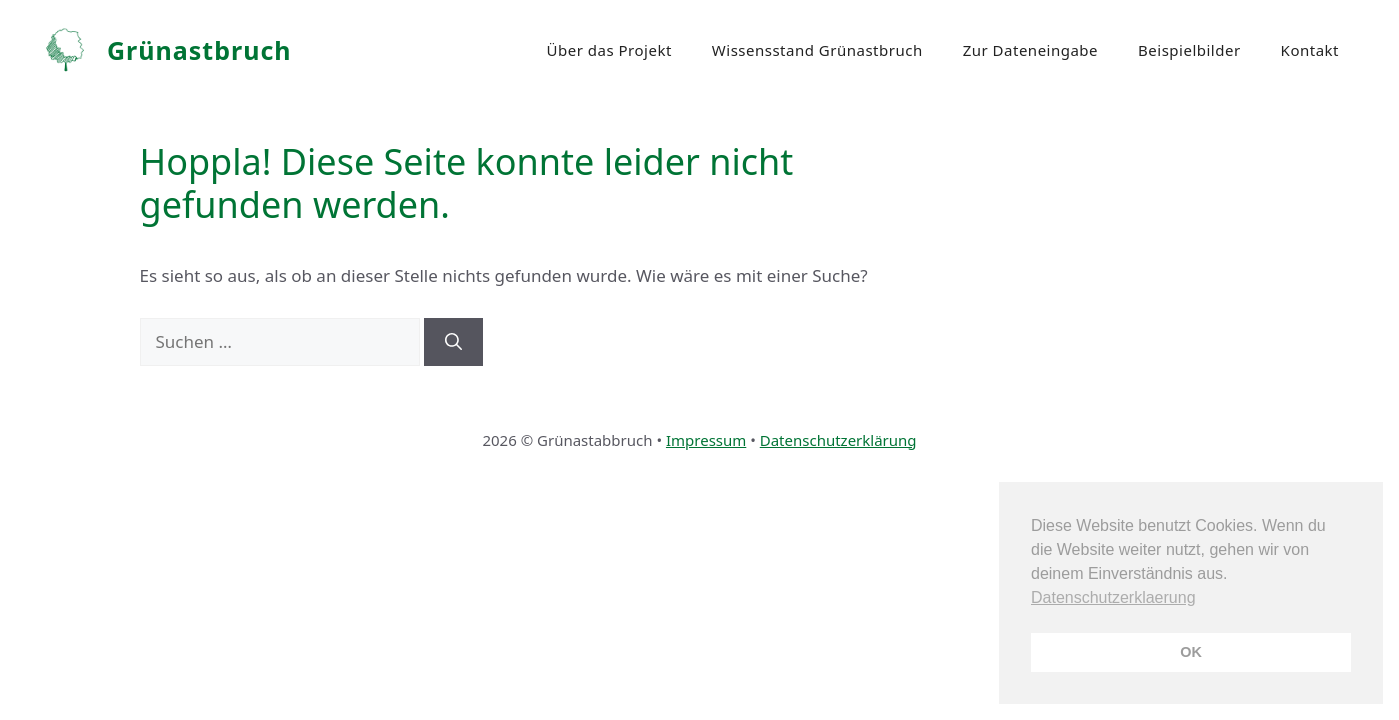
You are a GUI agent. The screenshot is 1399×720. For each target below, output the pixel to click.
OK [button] (1191, 652)
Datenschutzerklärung (838, 440)
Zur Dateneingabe (1030, 50)
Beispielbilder (1189, 50)
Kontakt (1310, 50)
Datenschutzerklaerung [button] (1113, 597)
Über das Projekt (609, 50)
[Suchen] (453, 342)
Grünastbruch (199, 50)
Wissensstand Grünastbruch (817, 50)
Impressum (706, 440)
